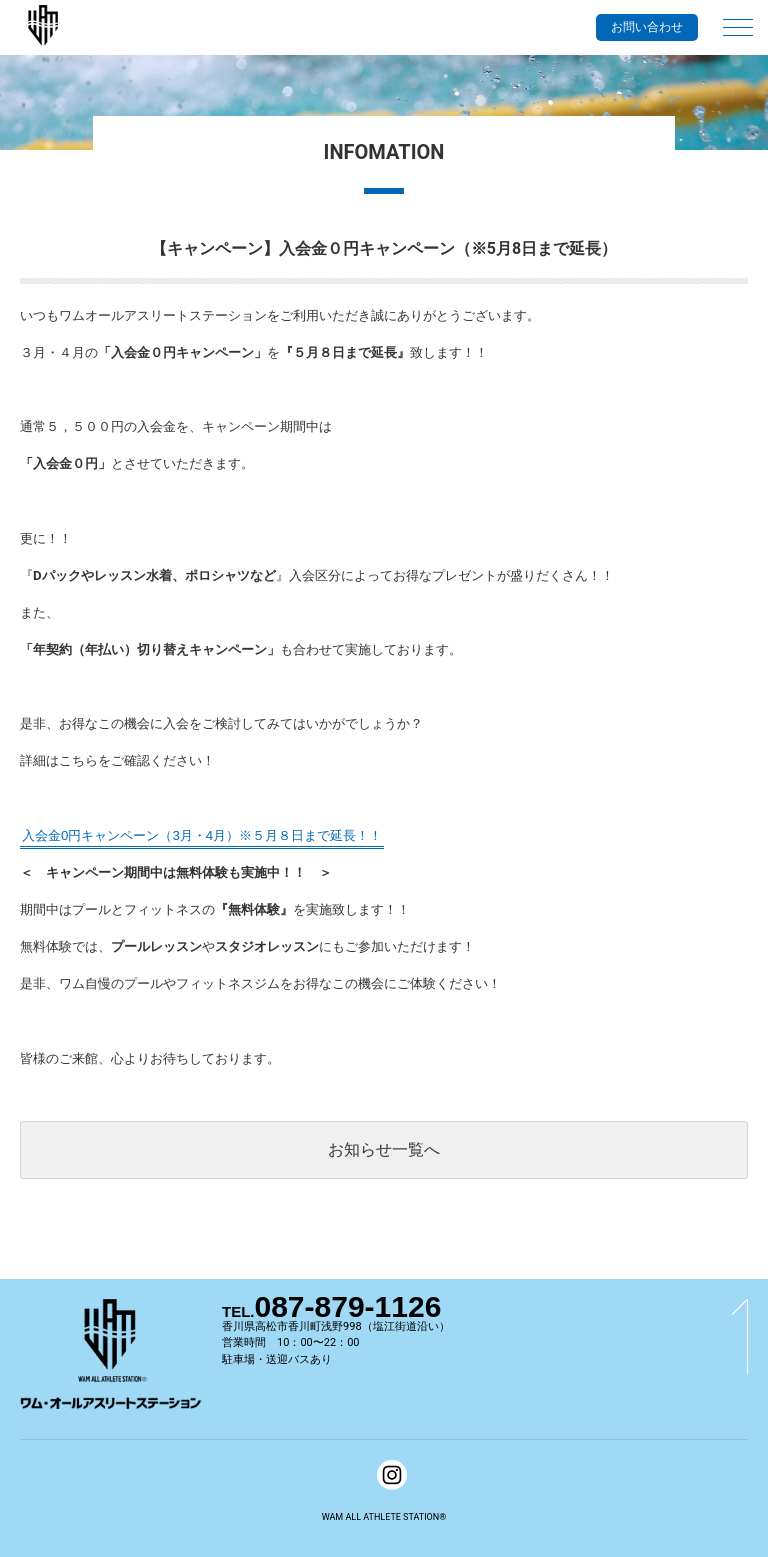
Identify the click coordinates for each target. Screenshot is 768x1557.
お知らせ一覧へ (384, 1149)
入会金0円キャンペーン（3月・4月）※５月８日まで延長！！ (202, 835)
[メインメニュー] (738, 18)
